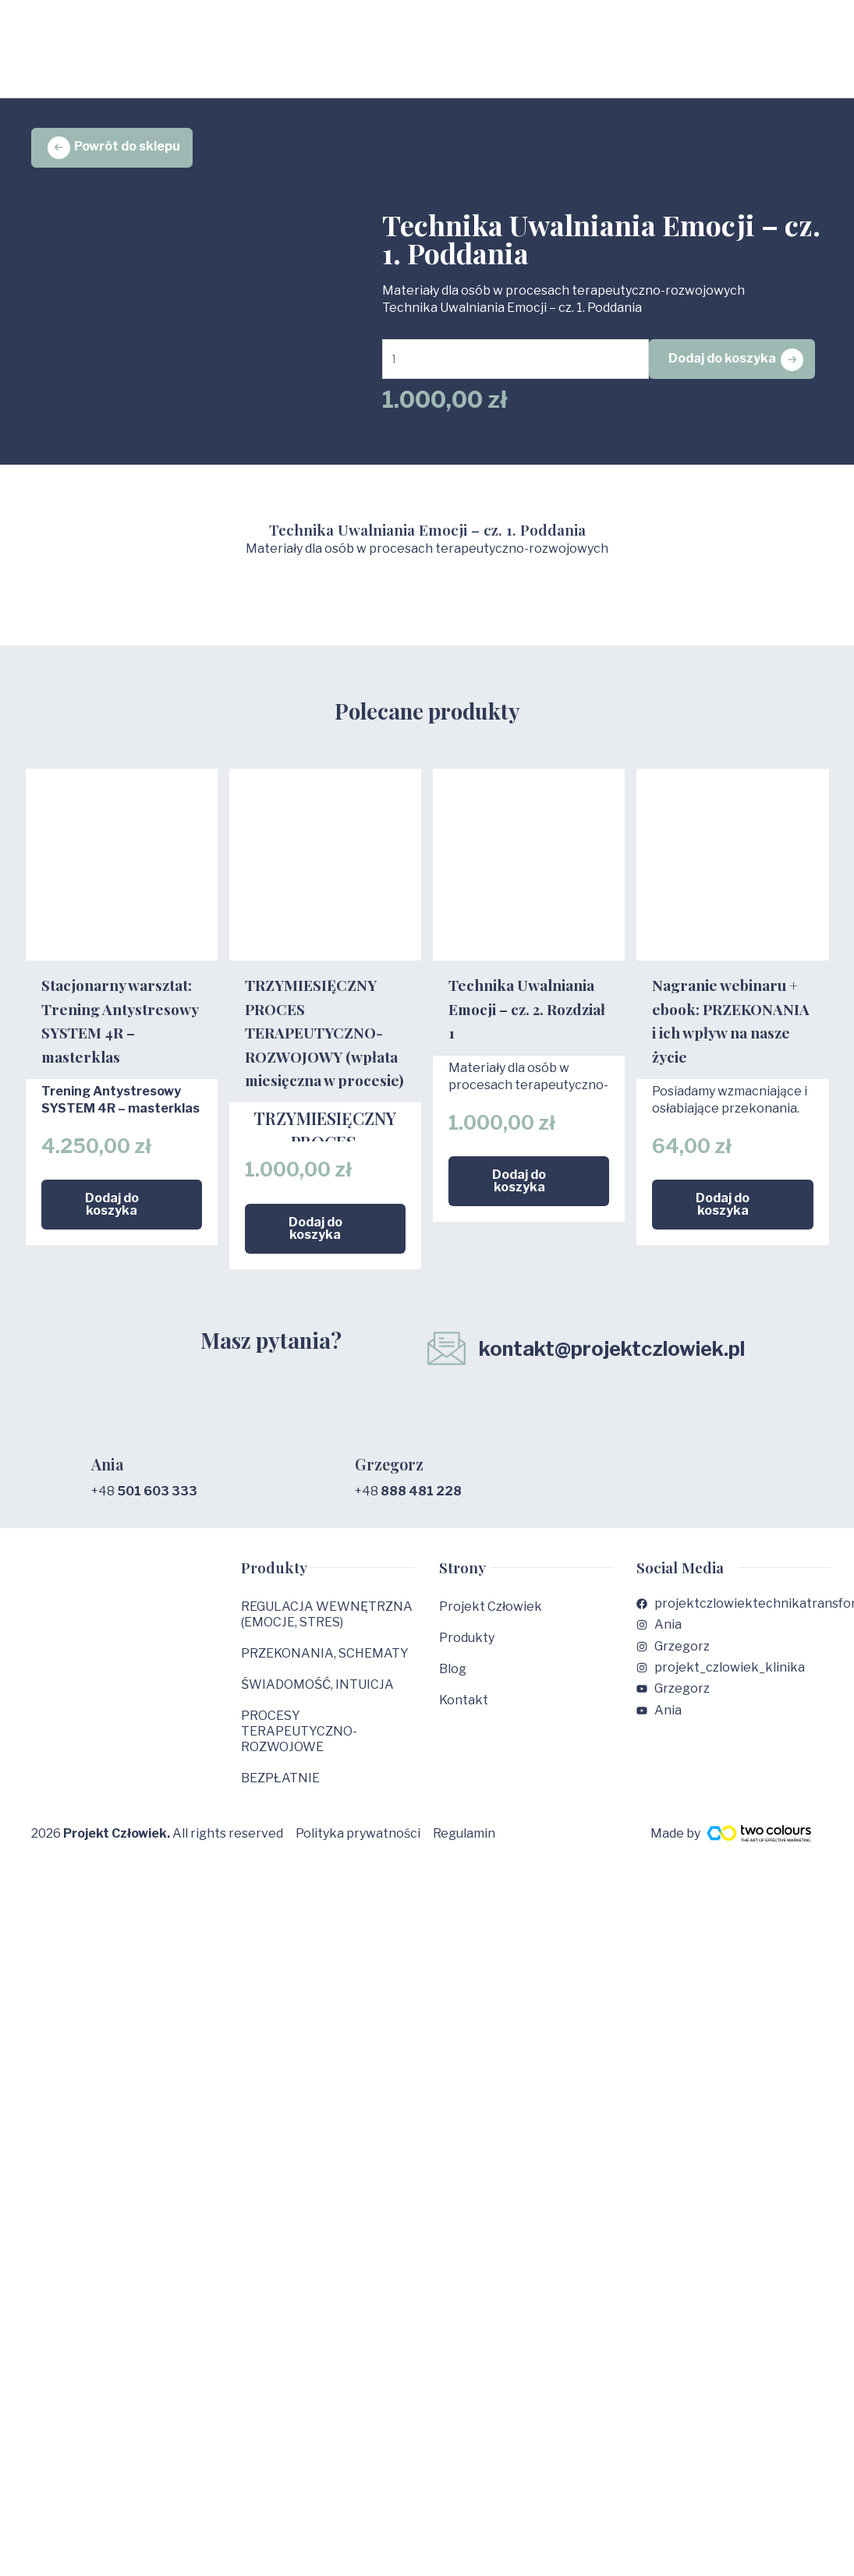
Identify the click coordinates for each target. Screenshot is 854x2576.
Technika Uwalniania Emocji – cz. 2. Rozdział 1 (526, 1043)
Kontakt (463, 1711)
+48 (144, 1502)
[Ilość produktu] (520, 364)
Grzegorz (387, 1477)
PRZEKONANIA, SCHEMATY (325, 1665)
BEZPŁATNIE (280, 1789)
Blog (452, 1680)
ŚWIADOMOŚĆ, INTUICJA (317, 1696)
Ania (106, 1477)
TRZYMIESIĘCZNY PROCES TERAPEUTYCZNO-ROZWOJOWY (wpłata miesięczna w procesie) (324, 1042)
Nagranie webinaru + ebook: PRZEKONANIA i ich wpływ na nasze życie (731, 1043)
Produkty (466, 1649)
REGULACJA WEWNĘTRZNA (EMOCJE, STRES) (327, 1626)
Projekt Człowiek (490, 1618)
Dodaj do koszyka (730, 363)
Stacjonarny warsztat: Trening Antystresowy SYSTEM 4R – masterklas (119, 1043)
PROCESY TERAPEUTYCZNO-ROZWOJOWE (299, 1743)
